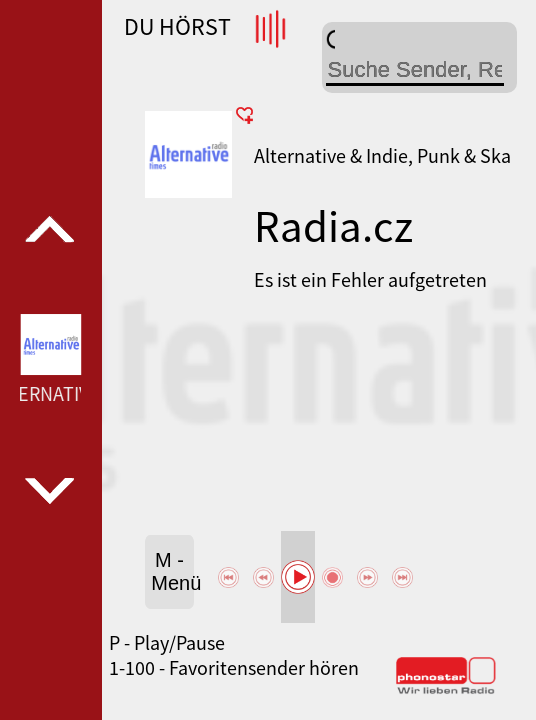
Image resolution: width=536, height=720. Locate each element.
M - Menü (172, 571)
